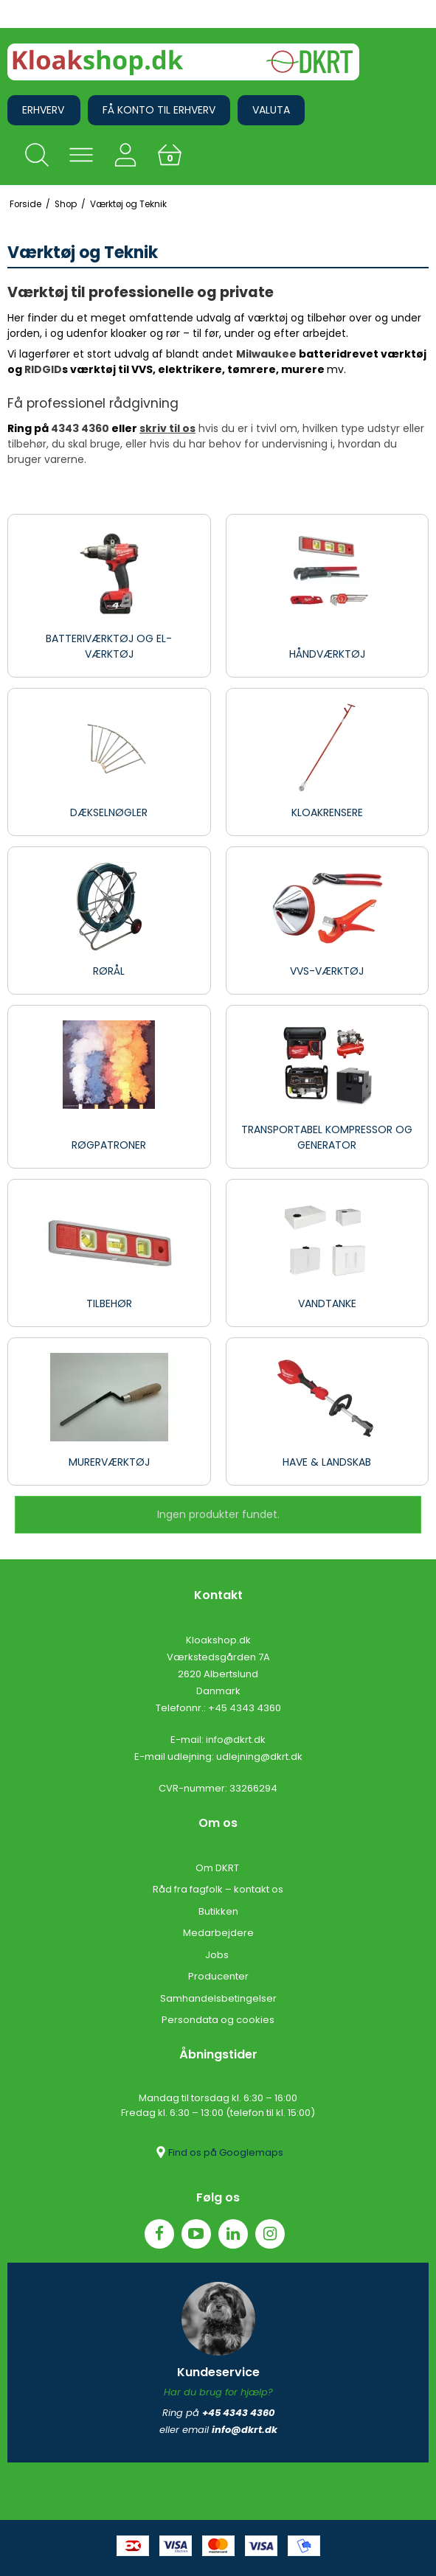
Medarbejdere (218, 1933)
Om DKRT (218, 1868)
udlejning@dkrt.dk (259, 1757)
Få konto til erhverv (159, 109)
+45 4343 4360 (244, 1708)
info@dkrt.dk (236, 1740)
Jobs (218, 1955)
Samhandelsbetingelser (218, 1998)
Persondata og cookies (218, 2020)
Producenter (218, 1976)
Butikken (218, 1911)
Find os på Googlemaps (218, 2152)
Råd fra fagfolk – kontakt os (218, 1889)
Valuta (271, 109)
